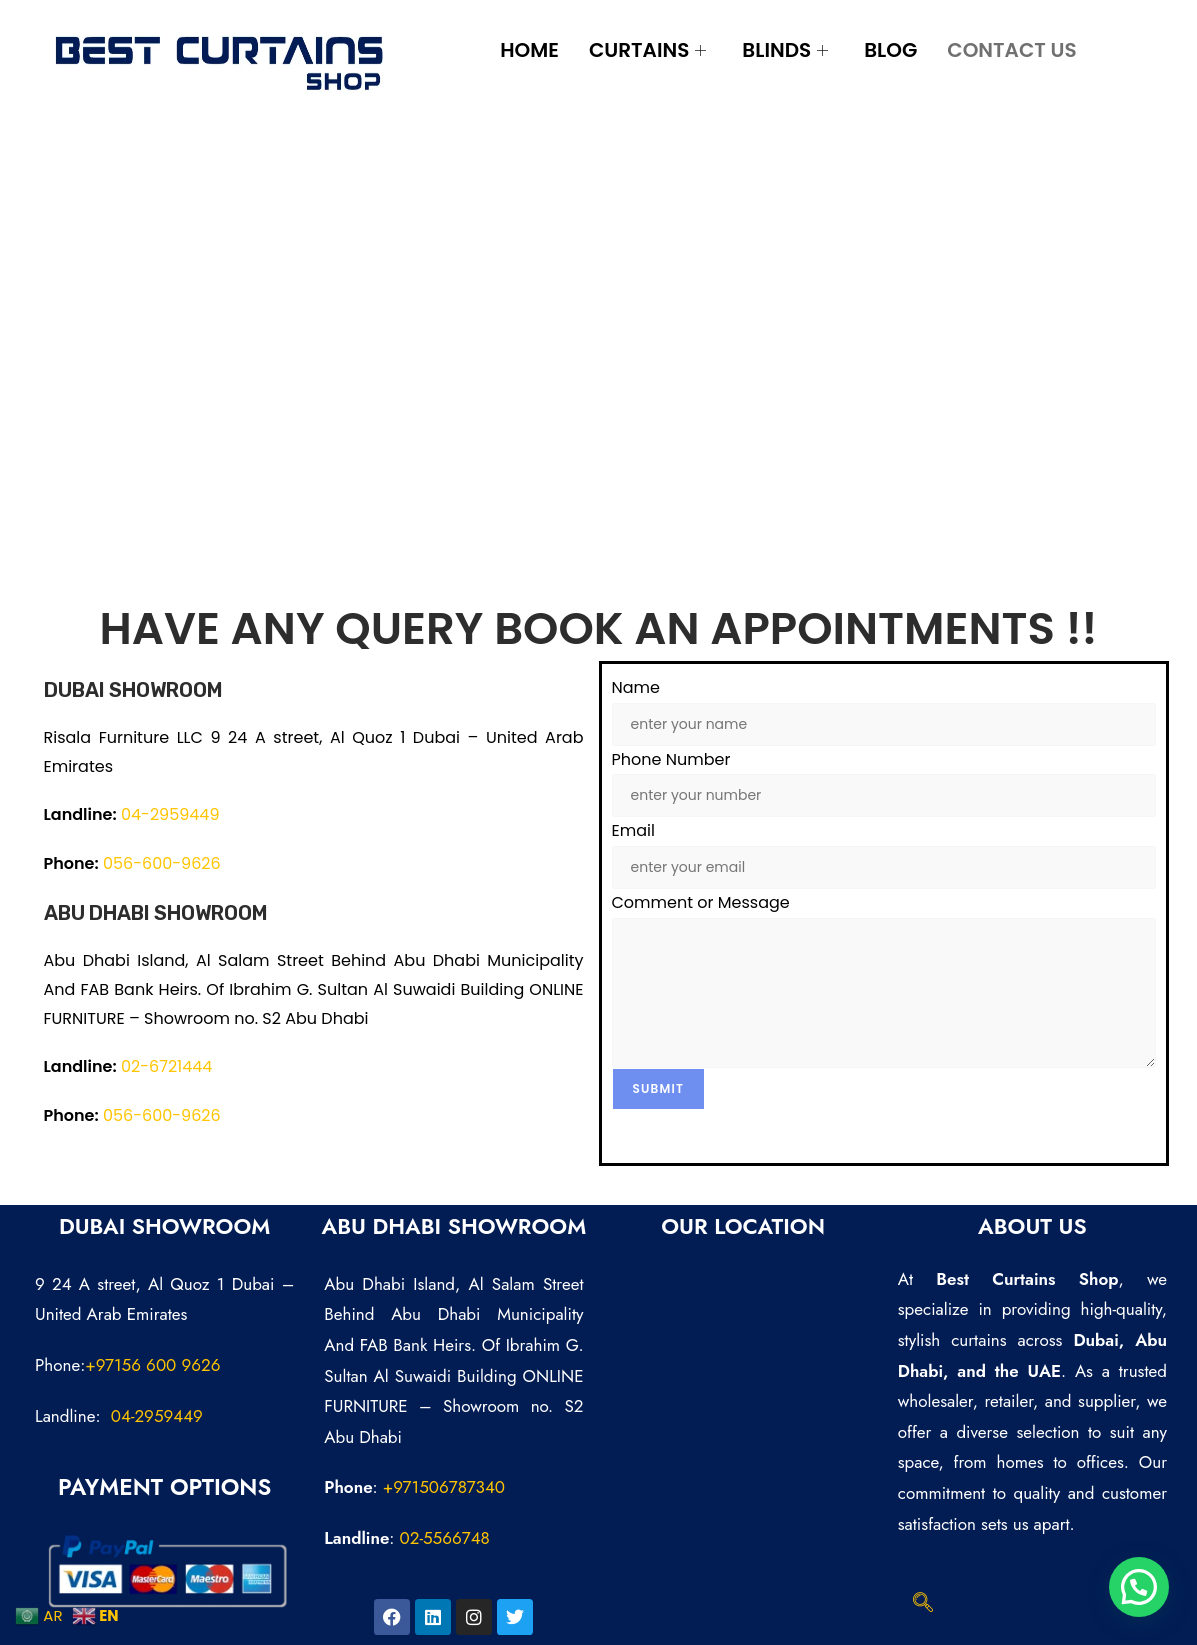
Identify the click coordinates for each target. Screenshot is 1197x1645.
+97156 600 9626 (152, 1365)
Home (529, 50)
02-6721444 (166, 1066)
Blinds (785, 50)
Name (636, 687)
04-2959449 (170, 814)
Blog (890, 50)
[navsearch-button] (923, 1604)
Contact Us (1011, 50)
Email (633, 830)
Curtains (647, 50)
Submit (659, 1088)
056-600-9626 (162, 863)
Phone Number (671, 759)
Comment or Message (701, 902)
